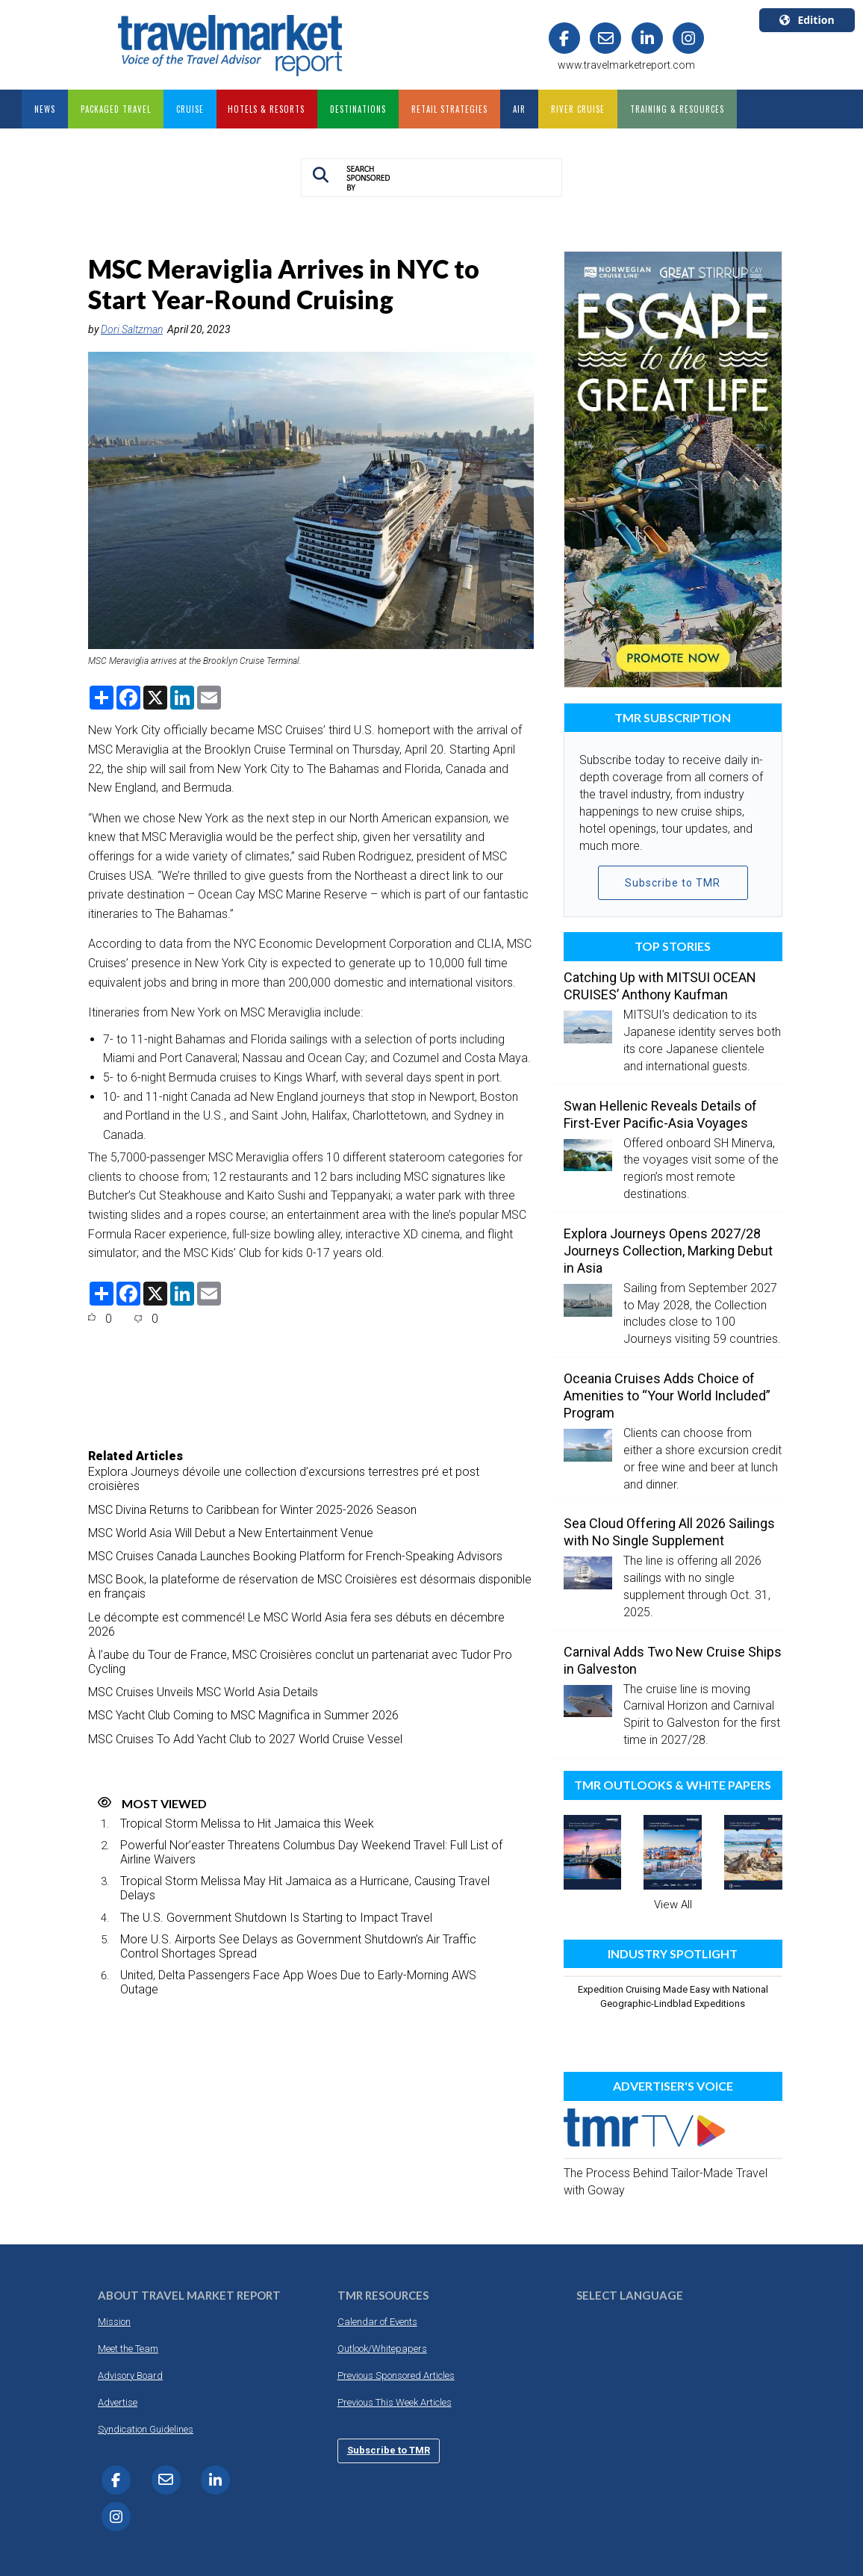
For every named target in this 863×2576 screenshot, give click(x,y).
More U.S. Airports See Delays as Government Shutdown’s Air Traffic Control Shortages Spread (298, 1946)
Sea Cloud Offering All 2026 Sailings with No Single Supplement (669, 1531)
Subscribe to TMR (672, 883)
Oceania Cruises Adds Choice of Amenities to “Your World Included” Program (667, 1396)
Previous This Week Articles (394, 2402)
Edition (806, 20)
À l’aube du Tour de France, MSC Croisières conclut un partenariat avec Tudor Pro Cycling (300, 1662)
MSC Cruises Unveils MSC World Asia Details (203, 1692)
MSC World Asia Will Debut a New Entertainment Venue (230, 1533)
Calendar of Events (377, 2321)
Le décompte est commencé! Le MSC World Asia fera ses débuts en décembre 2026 (296, 1624)
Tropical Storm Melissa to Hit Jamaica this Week (247, 1823)
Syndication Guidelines (145, 2429)
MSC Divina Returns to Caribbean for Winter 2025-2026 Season (252, 1510)
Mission (114, 2321)
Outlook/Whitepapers (382, 2348)
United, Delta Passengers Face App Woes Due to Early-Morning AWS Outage (298, 1982)
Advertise (117, 2402)
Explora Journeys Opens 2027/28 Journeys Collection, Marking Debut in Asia (668, 1251)
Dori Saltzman (132, 329)
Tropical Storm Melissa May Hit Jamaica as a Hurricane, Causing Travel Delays (305, 1888)
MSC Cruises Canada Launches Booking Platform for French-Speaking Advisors (295, 1556)
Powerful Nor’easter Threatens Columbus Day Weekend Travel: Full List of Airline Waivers (311, 1852)
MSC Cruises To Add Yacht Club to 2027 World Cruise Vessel (245, 1739)
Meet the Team (128, 2348)
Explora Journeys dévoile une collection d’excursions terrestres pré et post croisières (283, 1479)
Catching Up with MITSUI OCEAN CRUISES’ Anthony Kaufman (660, 985)
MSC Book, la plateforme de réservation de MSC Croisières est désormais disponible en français (310, 1586)
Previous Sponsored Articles (396, 2375)
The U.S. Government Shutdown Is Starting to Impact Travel (276, 1918)
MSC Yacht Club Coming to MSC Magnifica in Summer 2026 (243, 1715)
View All (673, 1904)
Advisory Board (130, 2375)
